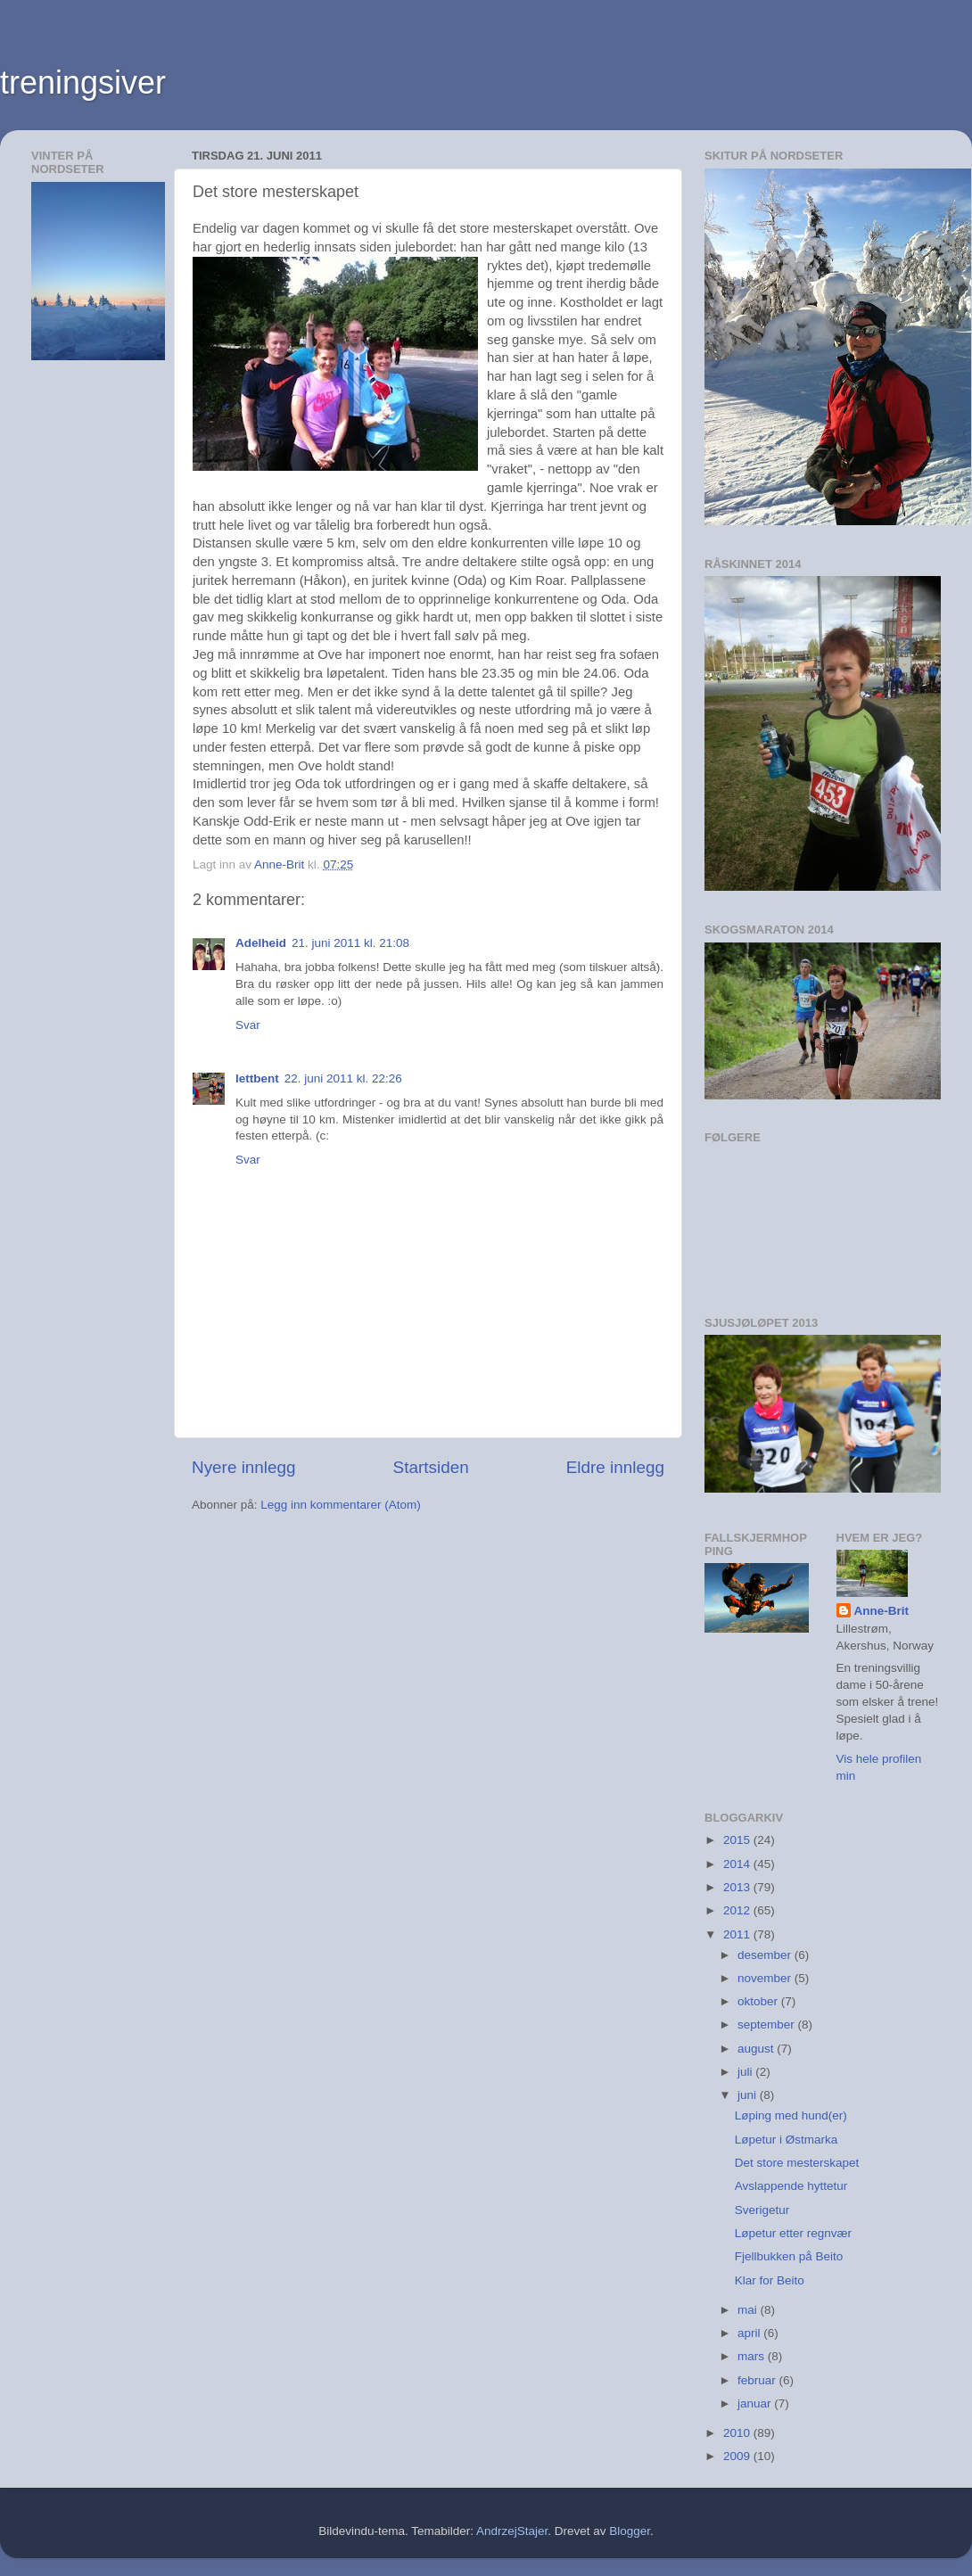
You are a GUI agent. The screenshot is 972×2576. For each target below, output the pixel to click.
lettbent (257, 1078)
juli (746, 2071)
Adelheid (260, 943)
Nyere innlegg (244, 1467)
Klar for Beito (769, 2280)
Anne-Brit (882, 1610)
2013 (738, 1887)
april (750, 2333)
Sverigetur (762, 2210)
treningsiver (83, 82)
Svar (247, 1025)
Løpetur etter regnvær (793, 2233)
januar (755, 2403)
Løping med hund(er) (791, 2115)
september (767, 2024)
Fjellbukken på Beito (789, 2256)
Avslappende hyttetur (791, 2186)
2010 (738, 2433)
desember (766, 1955)
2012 (738, 1910)
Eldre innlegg (615, 1467)
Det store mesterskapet (797, 2162)
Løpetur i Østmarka (786, 2139)
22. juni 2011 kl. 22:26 (343, 1078)
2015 (738, 1840)
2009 (738, 2456)
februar (758, 2380)
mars (752, 2356)
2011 (738, 1934)
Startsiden (431, 1467)
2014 (738, 1864)
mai (749, 2310)
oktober (759, 2001)
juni (748, 2095)
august (757, 2048)
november (766, 1978)
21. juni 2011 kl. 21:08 (350, 943)
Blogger (629, 2531)
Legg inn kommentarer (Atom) (340, 1504)
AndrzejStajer (512, 2531)
